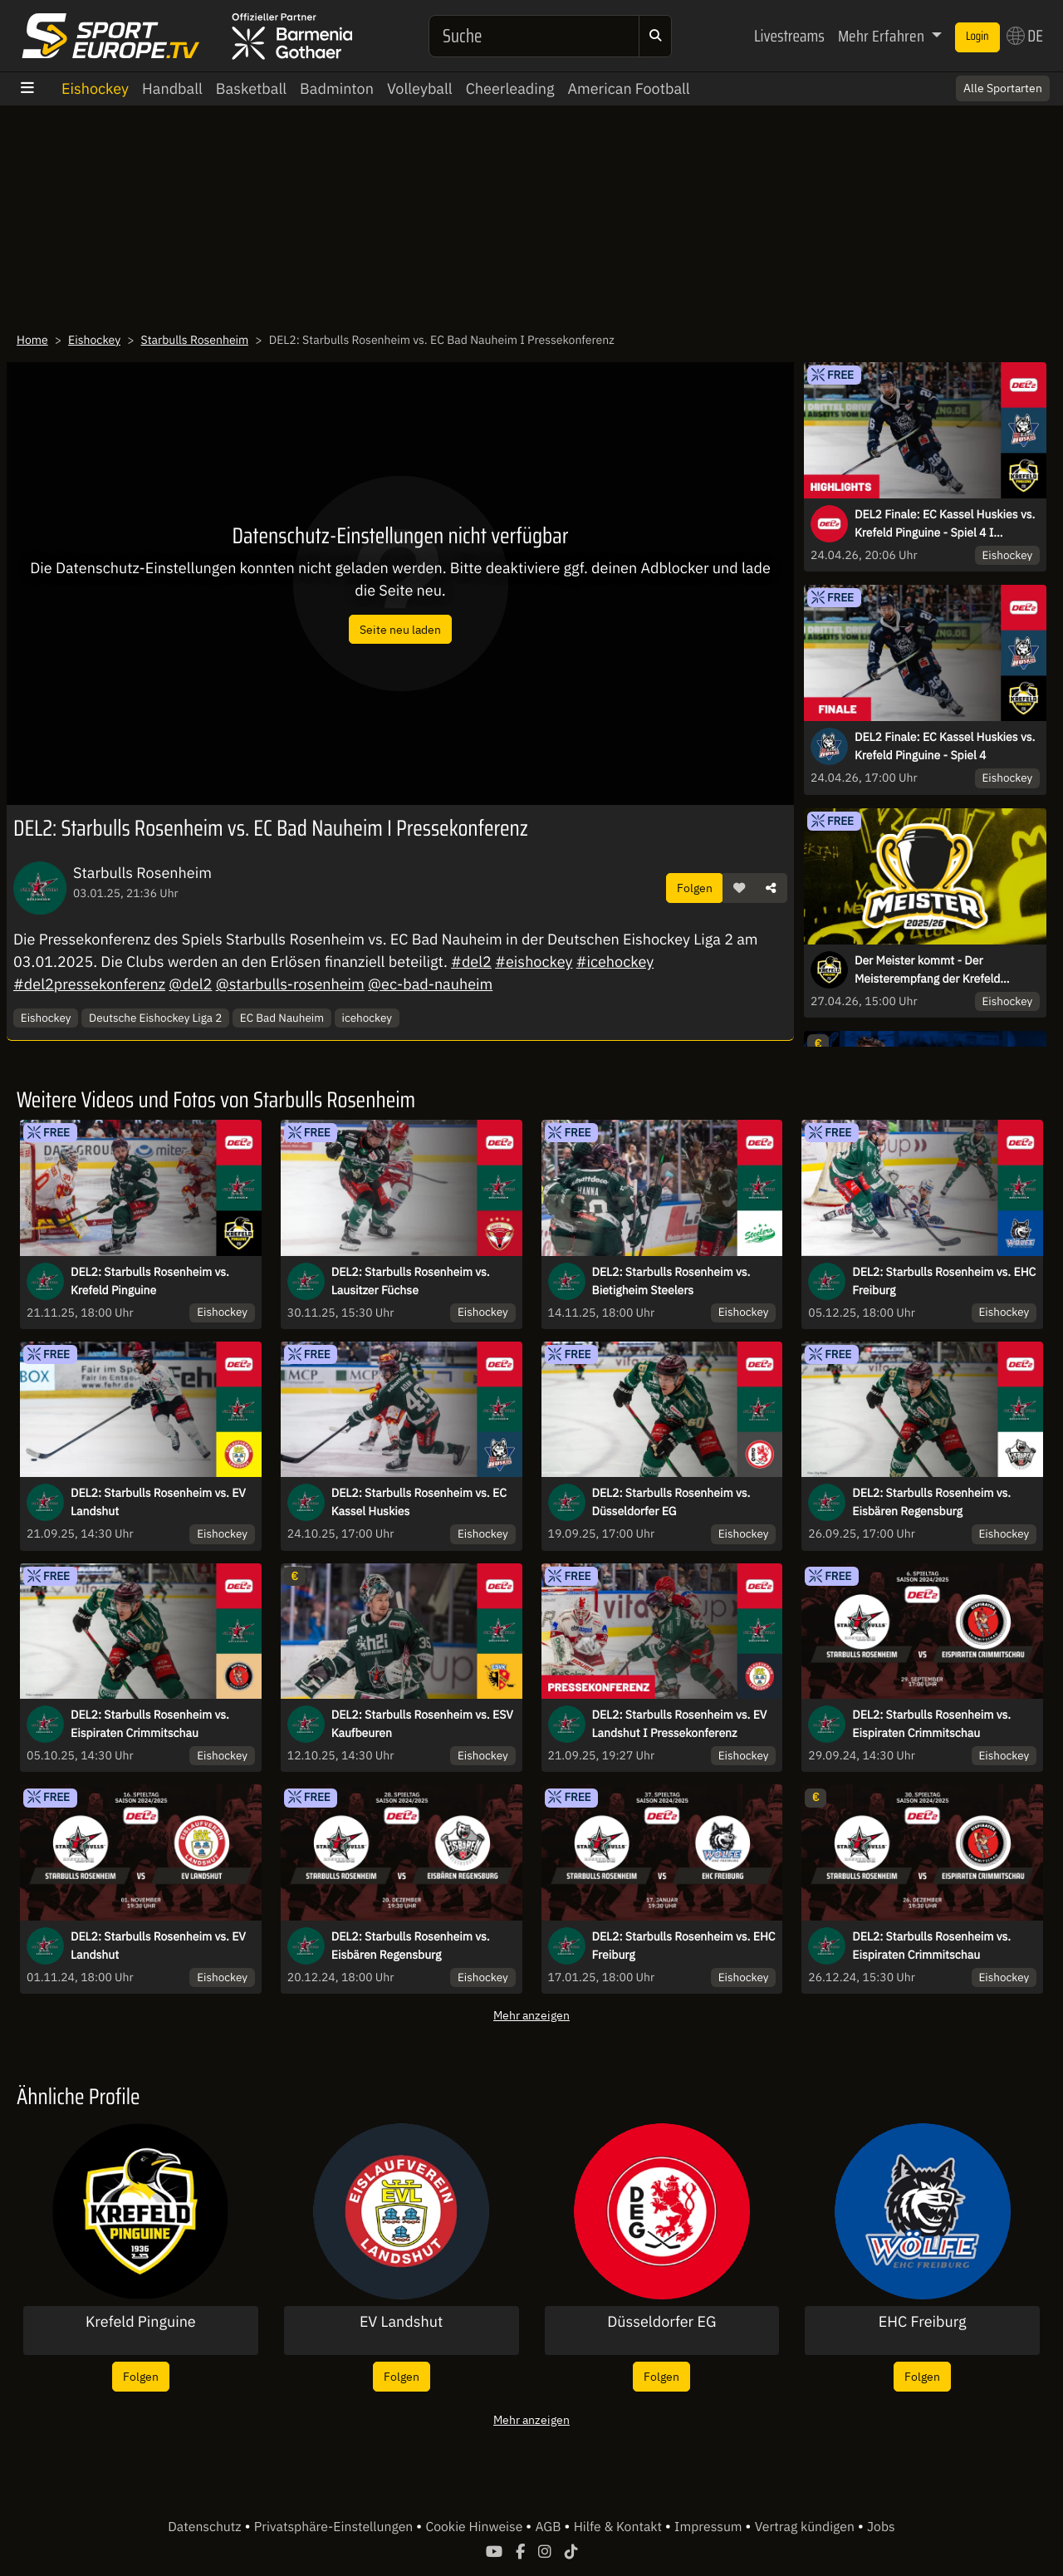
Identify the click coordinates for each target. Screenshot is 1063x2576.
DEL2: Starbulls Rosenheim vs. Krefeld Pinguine (150, 1281)
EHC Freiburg (923, 2322)
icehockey (367, 1017)
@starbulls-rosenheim (290, 984)
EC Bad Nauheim (282, 1017)
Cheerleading (510, 88)
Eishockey (95, 88)
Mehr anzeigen (531, 2015)
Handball (172, 88)
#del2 (471, 961)
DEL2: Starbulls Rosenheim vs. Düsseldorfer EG (671, 1502)
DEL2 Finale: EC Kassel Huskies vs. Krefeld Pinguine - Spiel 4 (945, 746)
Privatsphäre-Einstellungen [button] (335, 2527)
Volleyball (420, 88)
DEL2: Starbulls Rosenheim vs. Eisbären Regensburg (931, 1502)
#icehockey (615, 961)
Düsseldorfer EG (661, 2322)
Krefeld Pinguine (141, 2322)
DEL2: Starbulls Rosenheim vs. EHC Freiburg (944, 1281)
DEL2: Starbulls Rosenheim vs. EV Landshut (158, 1502)
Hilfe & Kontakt (619, 2527)
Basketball (251, 88)
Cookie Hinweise (475, 2527)
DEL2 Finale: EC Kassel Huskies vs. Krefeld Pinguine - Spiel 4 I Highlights (945, 524)
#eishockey (533, 961)
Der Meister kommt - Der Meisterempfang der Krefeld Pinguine (927, 970)
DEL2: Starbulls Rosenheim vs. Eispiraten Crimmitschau (150, 1723)
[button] (739, 888)
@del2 (190, 984)
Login (977, 36)
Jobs (881, 2527)
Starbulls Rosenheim (195, 339)
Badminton (337, 88)
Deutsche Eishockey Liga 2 (155, 1017)
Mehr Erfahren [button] (883, 35)
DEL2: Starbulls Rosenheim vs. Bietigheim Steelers (671, 1281)
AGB (549, 2527)
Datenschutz (206, 2527)
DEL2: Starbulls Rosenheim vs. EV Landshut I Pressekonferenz (679, 1723)
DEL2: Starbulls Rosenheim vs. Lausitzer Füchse (410, 1281)
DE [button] (1025, 35)
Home (32, 339)
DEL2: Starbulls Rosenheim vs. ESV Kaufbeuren (422, 1723)
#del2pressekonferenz (89, 984)
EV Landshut (401, 2322)
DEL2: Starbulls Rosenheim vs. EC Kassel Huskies (419, 1502)
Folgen (695, 887)
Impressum (709, 2527)
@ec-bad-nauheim (430, 984)
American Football (628, 88)
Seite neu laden (400, 629)
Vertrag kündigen (806, 2527)
